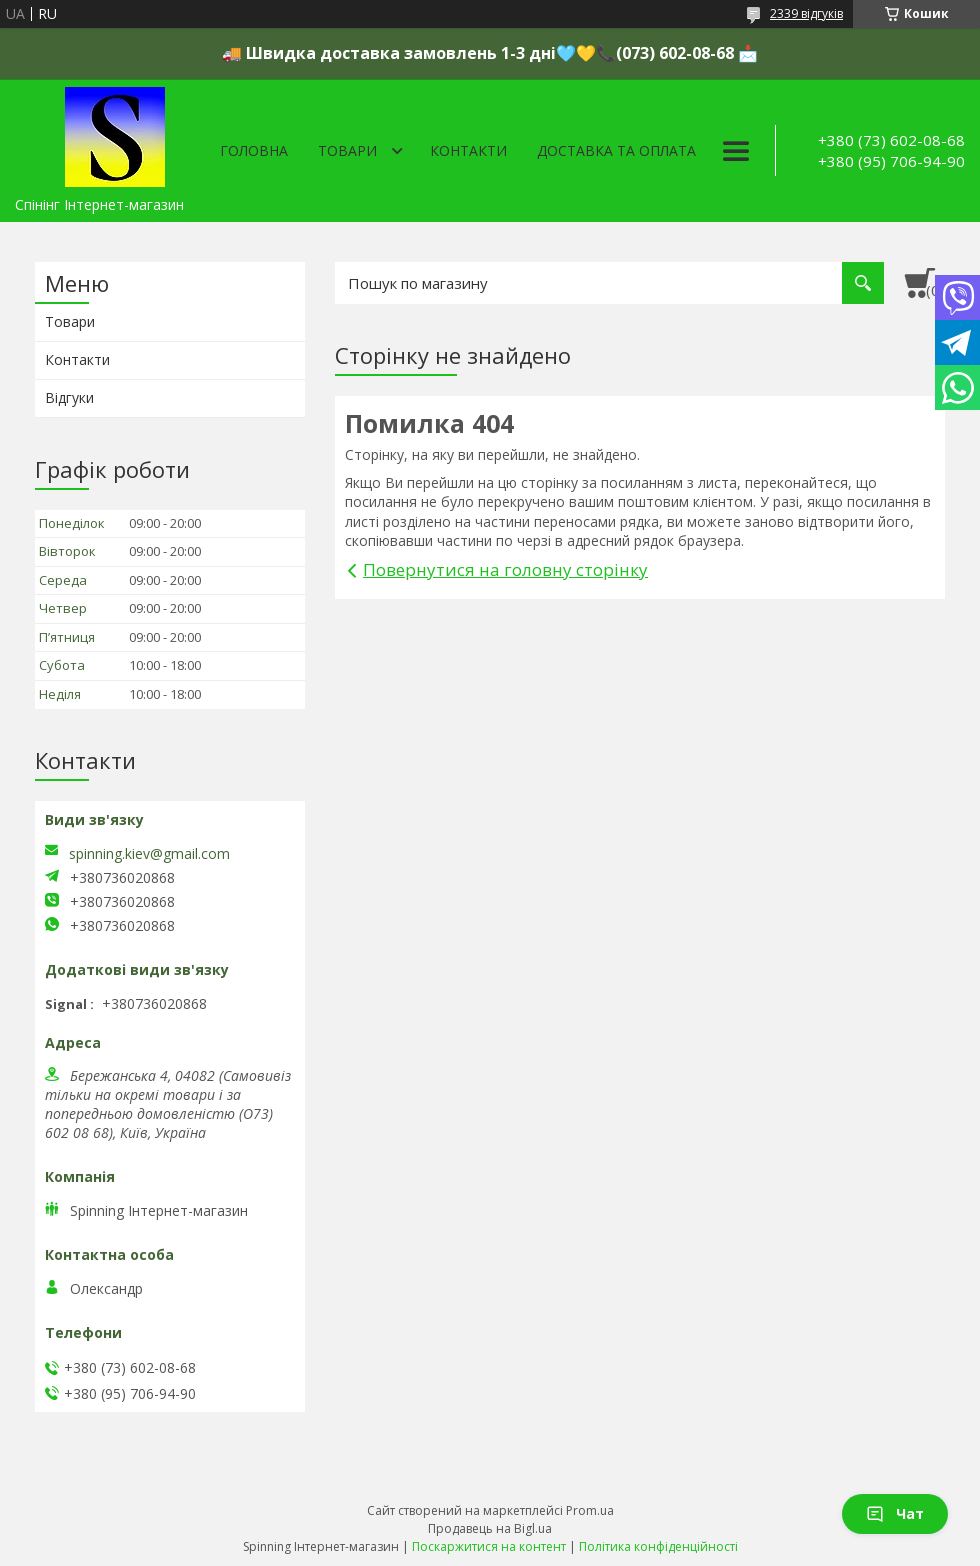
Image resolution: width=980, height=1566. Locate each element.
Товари (347, 150)
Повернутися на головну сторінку (505, 569)
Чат (895, 1513)
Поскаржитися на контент (489, 1546)
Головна (254, 150)
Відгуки (69, 397)
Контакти (468, 150)
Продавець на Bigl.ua (490, 1528)
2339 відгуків (806, 13)
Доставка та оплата (616, 150)
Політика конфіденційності (658, 1546)
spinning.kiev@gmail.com (149, 854)
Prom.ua (590, 1510)
